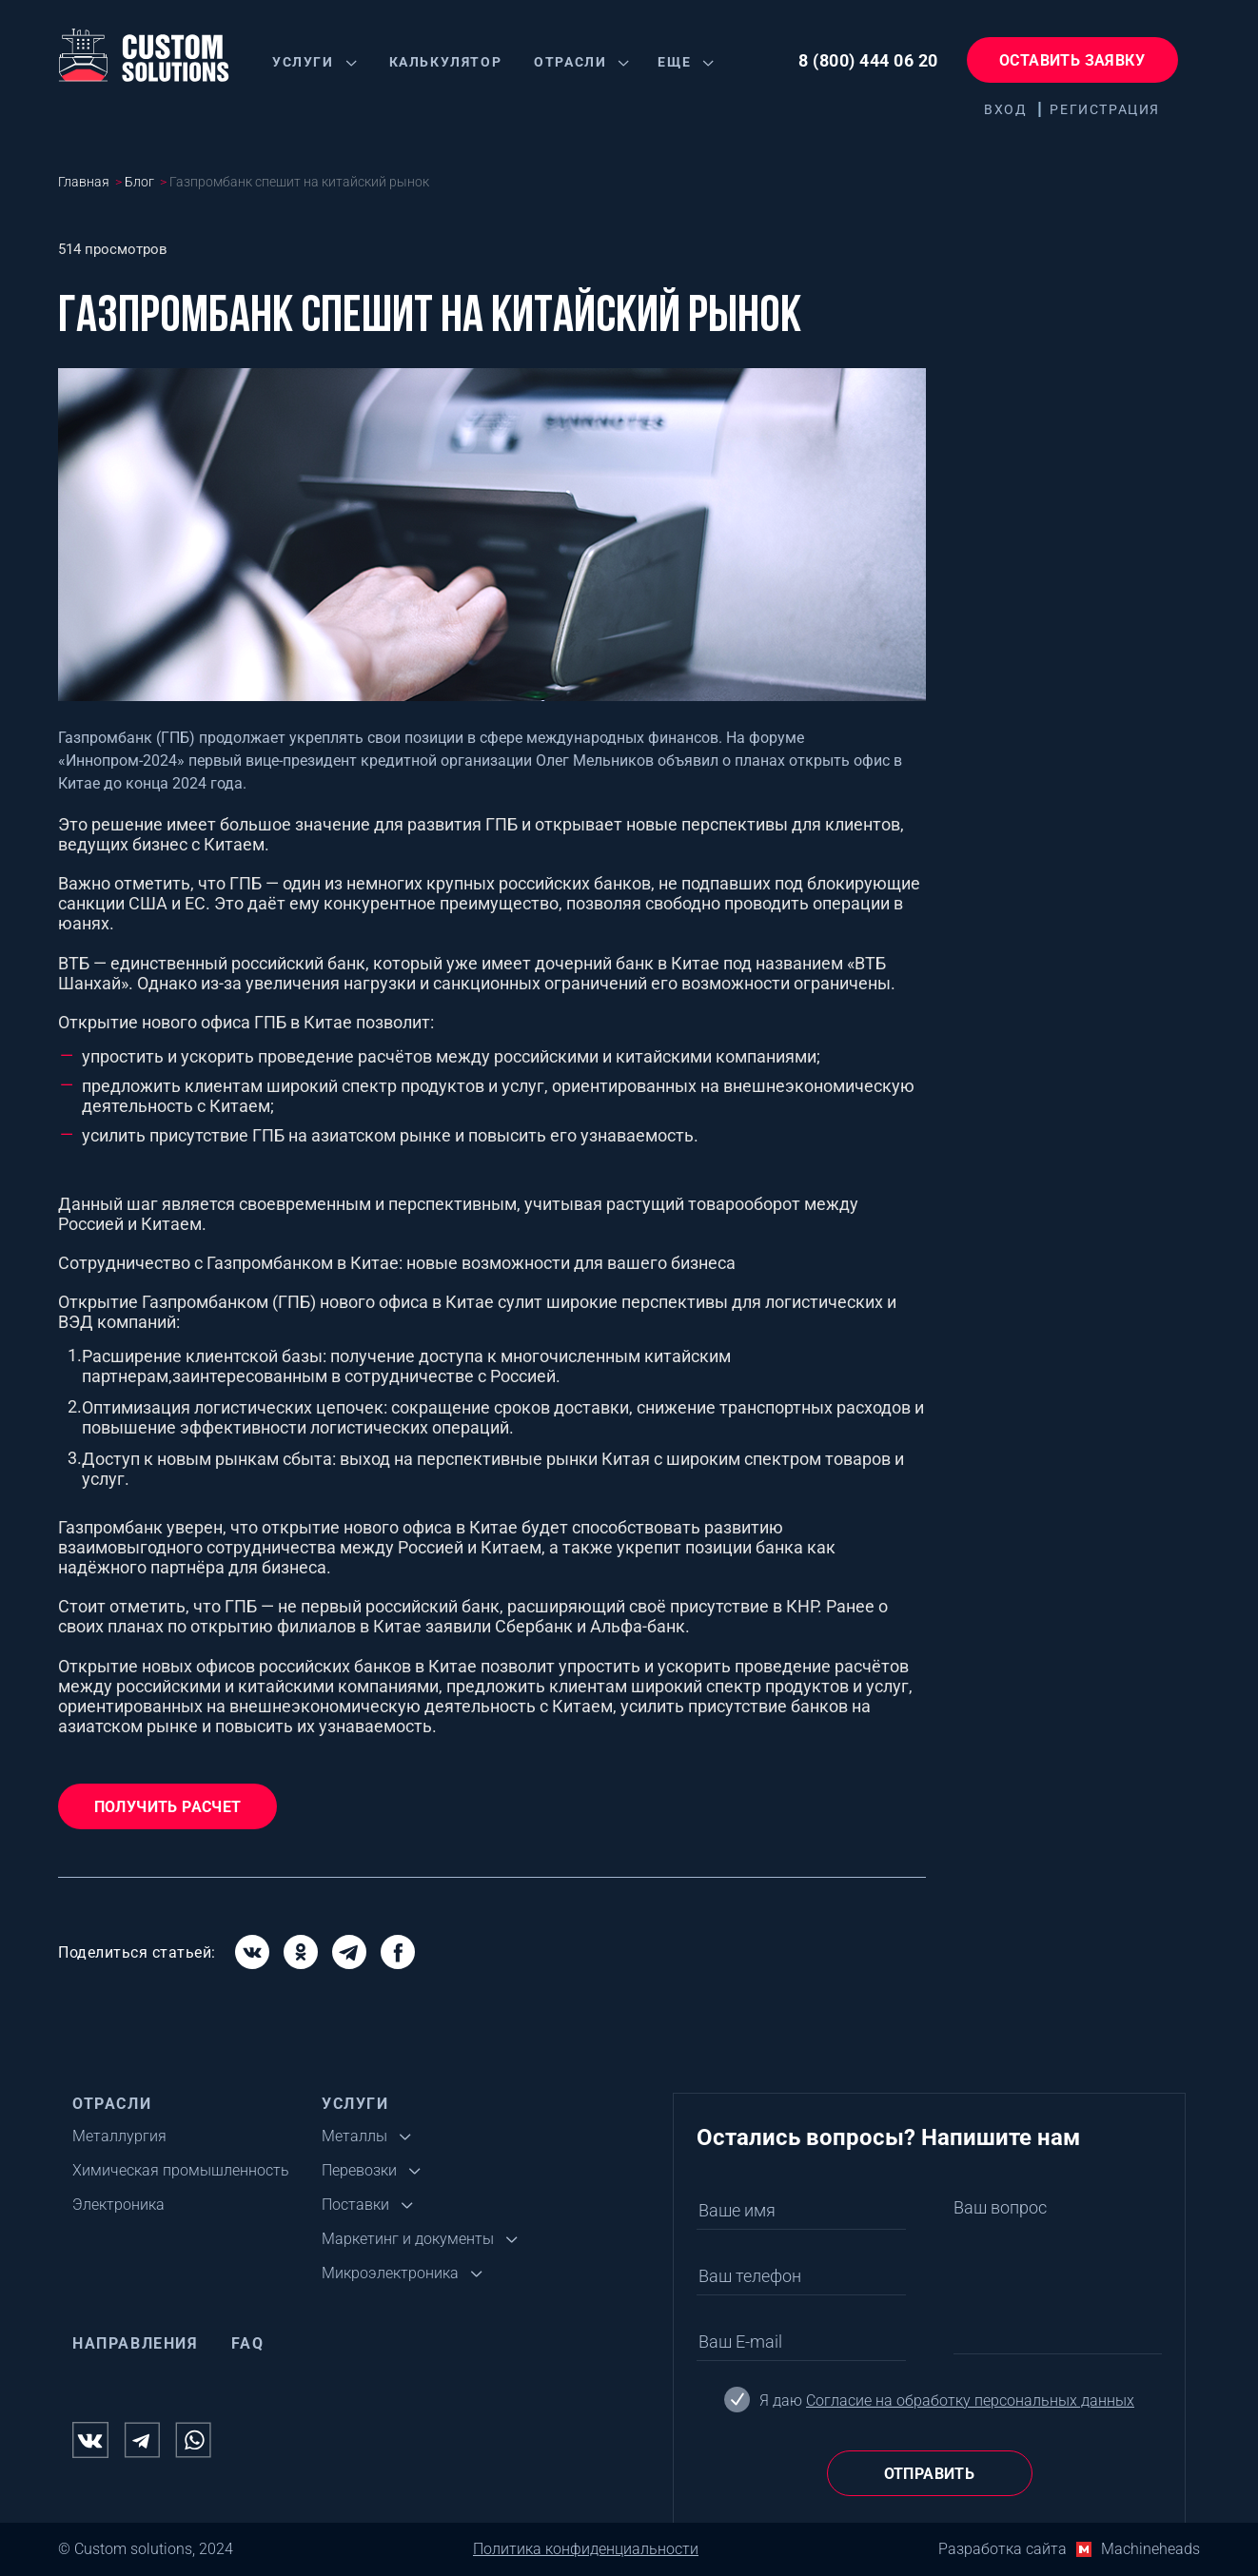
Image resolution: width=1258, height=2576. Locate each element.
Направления (135, 2343)
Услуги (303, 61)
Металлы (354, 2136)
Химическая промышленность (180, 2170)
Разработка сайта (1002, 2549)
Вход (1005, 109)
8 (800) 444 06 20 (868, 60)
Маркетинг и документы (408, 2239)
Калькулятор (445, 61)
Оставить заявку (1072, 60)
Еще (674, 61)
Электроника (118, 2204)
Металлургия (119, 2136)
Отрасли (570, 61)
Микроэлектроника (390, 2273)
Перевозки (359, 2170)
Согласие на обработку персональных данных (970, 2400)
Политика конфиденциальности (585, 2549)
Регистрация (1105, 109)
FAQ (248, 2343)
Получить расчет (168, 1807)
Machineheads (1150, 2549)
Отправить (929, 2474)
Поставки (355, 2204)
